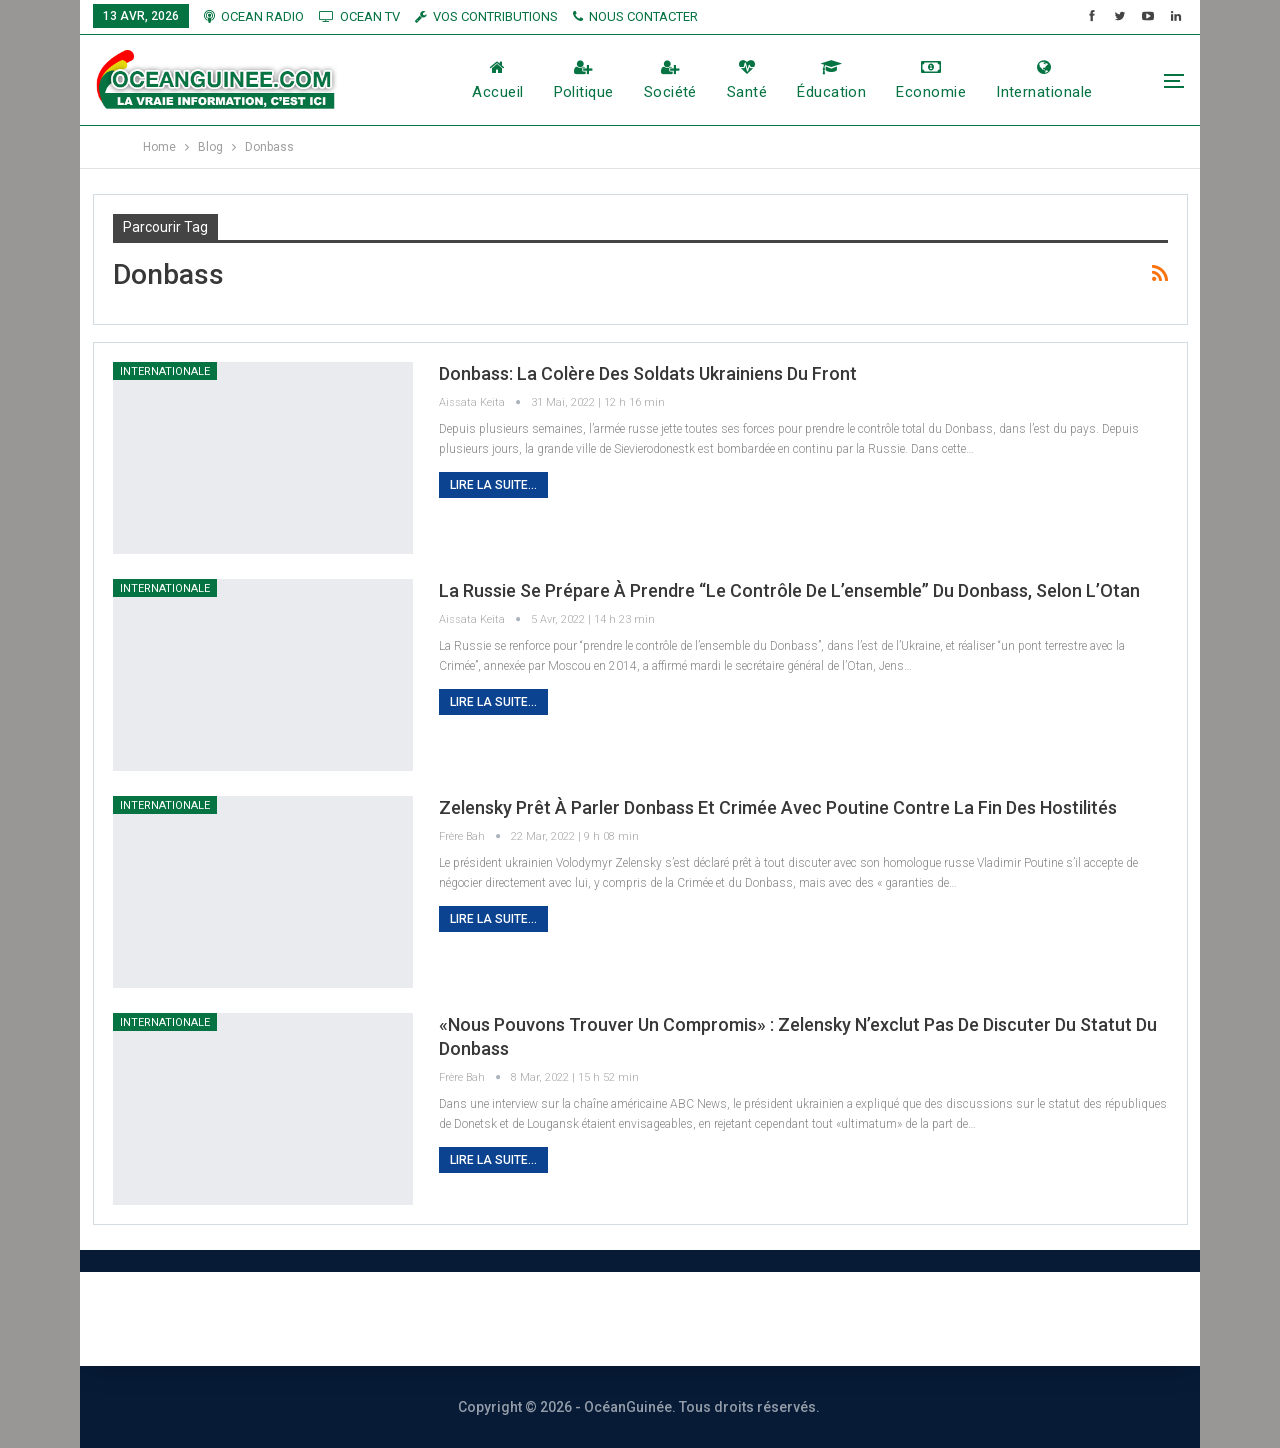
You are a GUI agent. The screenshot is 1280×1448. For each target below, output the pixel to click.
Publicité (711, 1318)
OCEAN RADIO (254, 16)
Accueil (497, 80)
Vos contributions (863, 1318)
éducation (831, 80)
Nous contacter (567, 1318)
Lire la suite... (493, 485)
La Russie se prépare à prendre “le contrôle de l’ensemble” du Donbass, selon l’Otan (789, 590)
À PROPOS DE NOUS (379, 1318)
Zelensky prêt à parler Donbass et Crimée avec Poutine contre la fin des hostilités (778, 807)
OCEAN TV (359, 16)
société (670, 80)
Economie (931, 80)
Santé (747, 80)
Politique (584, 80)
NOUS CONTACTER (635, 16)
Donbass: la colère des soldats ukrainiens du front (648, 373)
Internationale (1044, 80)
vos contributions (486, 16)
